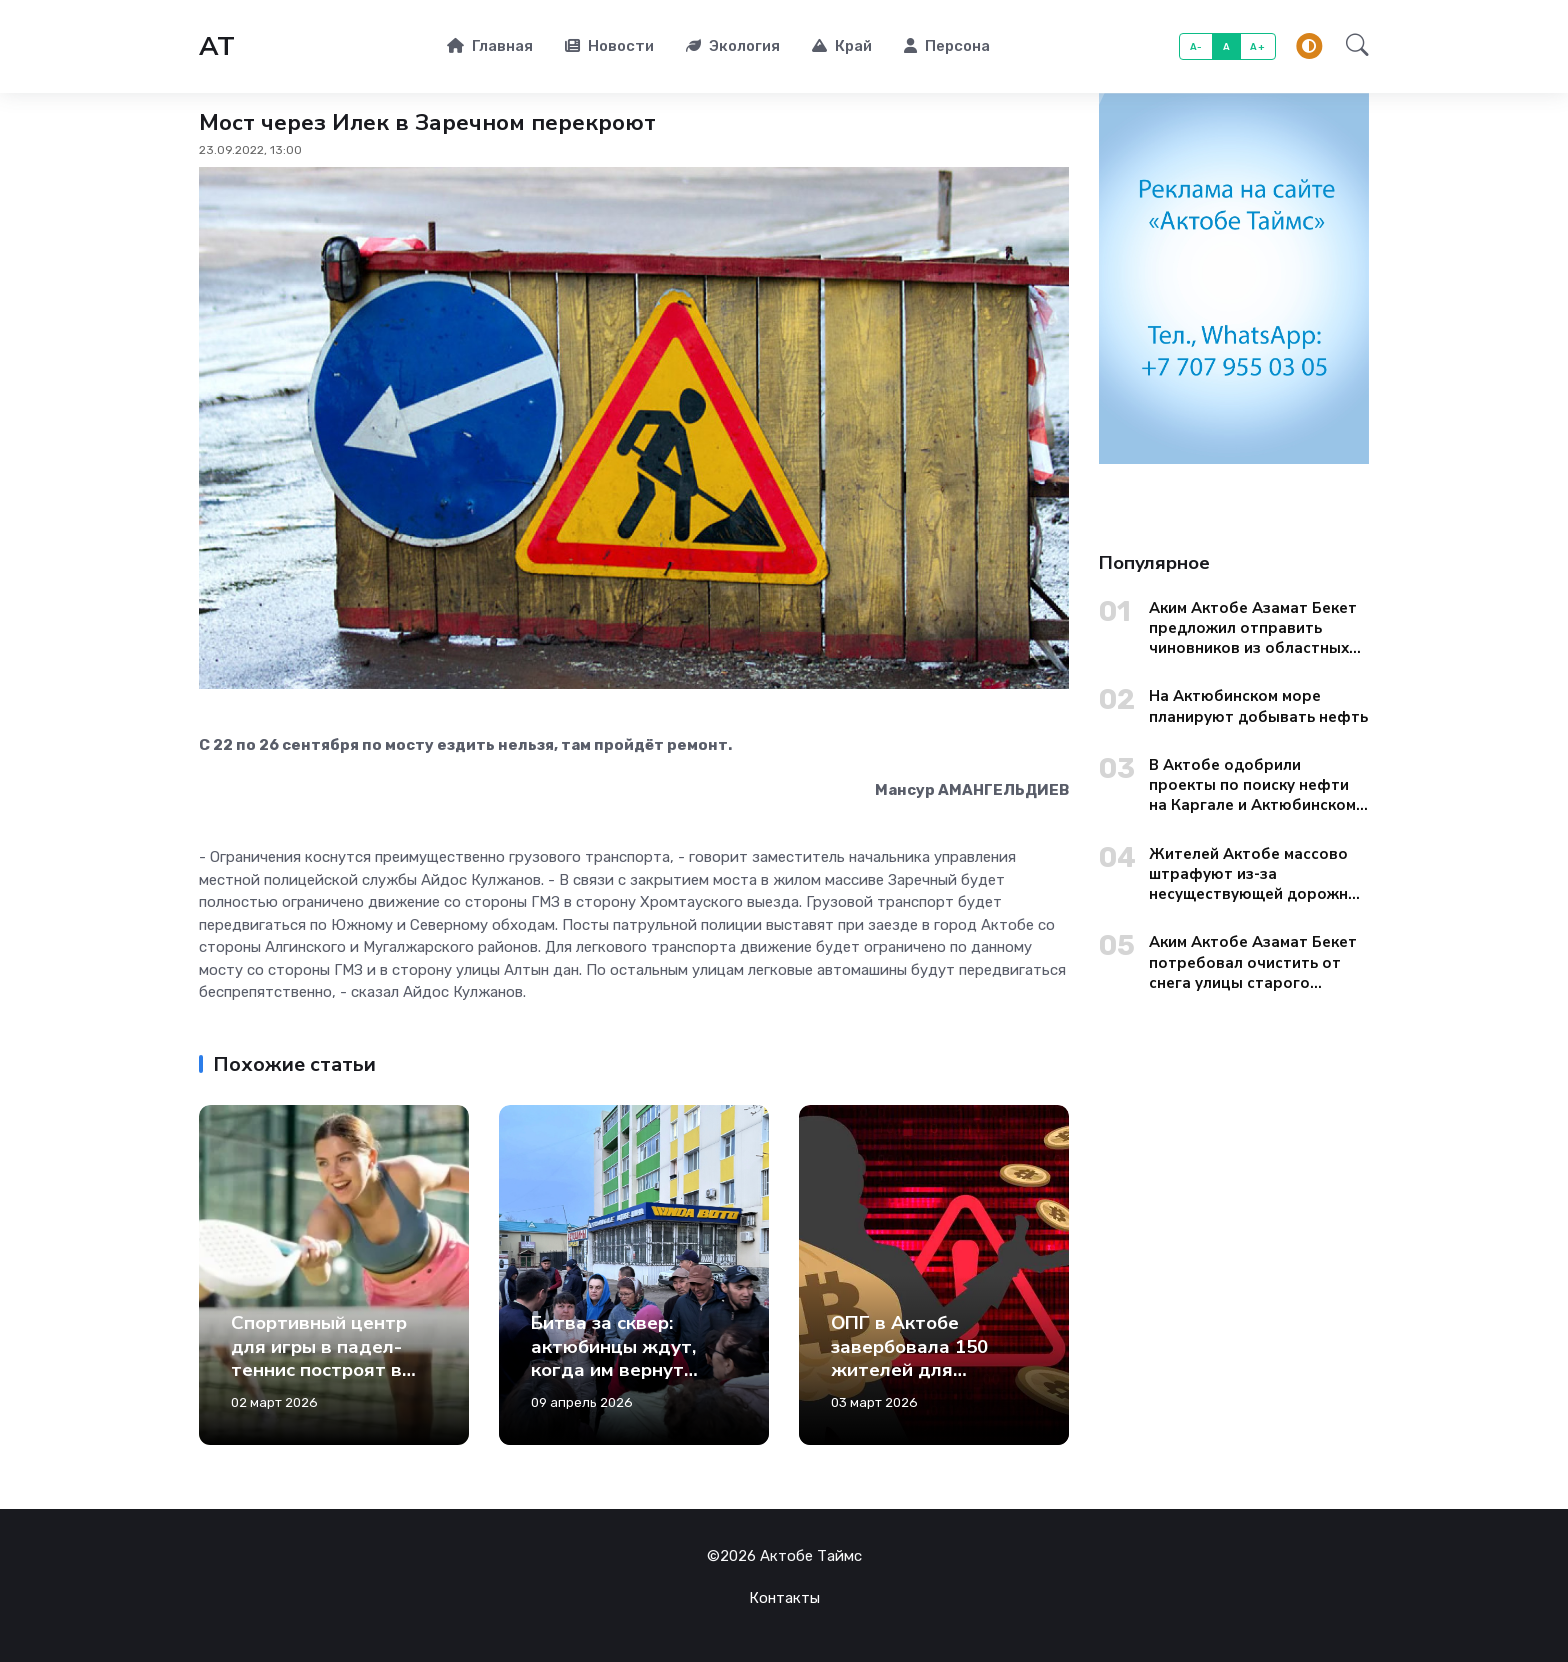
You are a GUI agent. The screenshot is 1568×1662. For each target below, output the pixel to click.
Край (842, 46)
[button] (1351, 47)
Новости (609, 46)
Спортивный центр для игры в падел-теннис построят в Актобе (319, 1358)
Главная (490, 46)
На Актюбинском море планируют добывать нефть (1258, 706)
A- (1196, 46)
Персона (947, 46)
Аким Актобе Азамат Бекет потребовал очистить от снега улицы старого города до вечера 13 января (1259, 962)
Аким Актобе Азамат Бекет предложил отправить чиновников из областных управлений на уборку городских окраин (1253, 628)
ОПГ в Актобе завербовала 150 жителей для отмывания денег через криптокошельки (913, 1381)
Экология (733, 46)
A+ (1257, 46)
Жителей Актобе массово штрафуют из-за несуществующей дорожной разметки (1258, 874)
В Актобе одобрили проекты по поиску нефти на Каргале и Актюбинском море (1252, 785)
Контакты (784, 1598)
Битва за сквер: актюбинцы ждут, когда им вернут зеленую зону (613, 1358)
